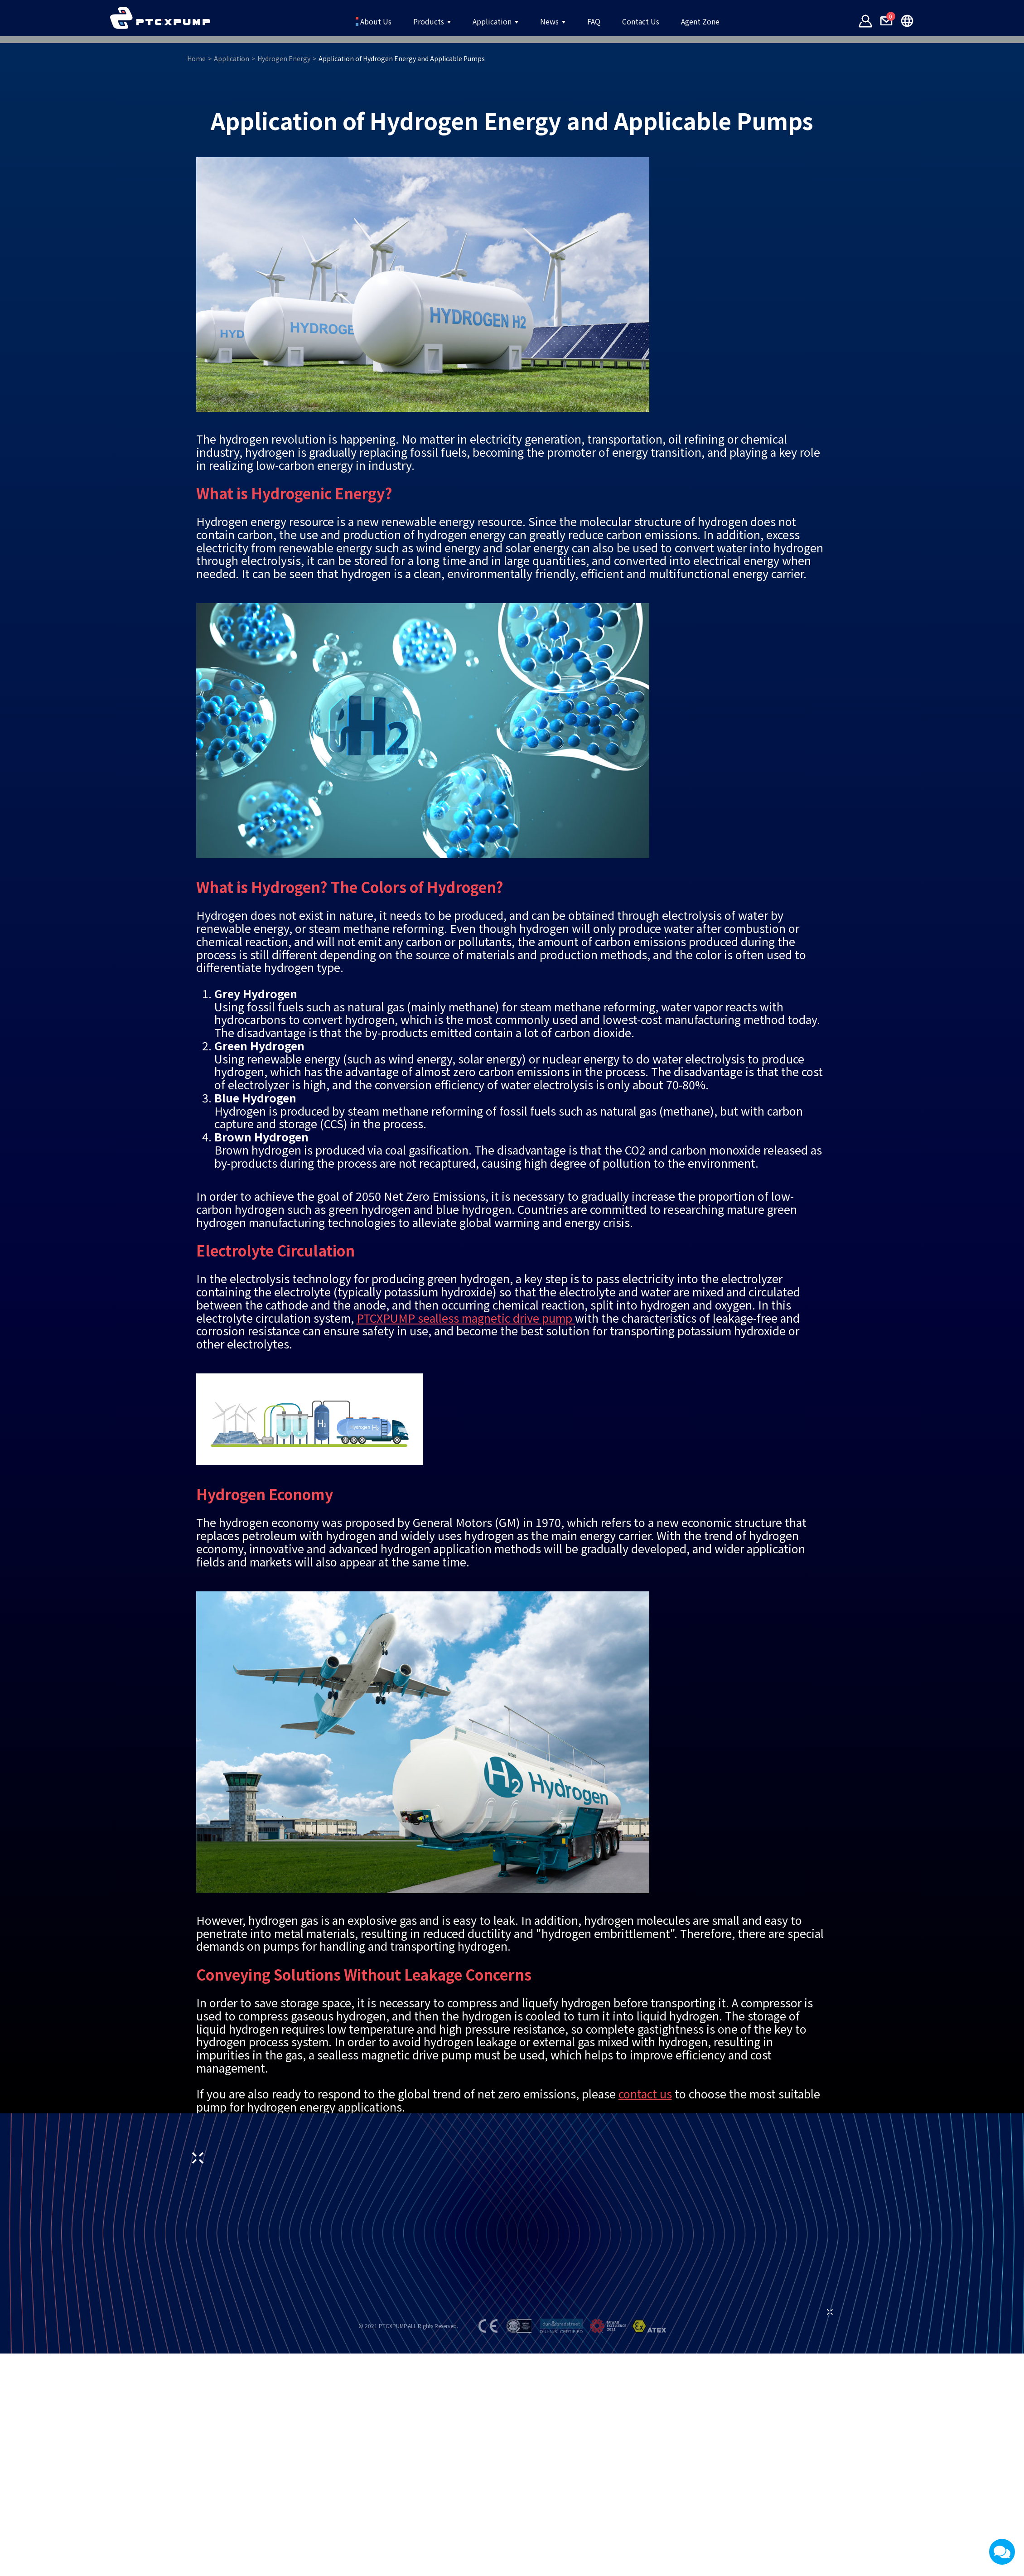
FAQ (603, 21)
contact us (645, 2344)
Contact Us (661, 21)
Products (403, 21)
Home (282, 308)
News (551, 21)
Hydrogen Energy (369, 308)
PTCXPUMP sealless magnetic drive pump (466, 1568)
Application (482, 21)
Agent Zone (737, 21)
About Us (334, 21)
